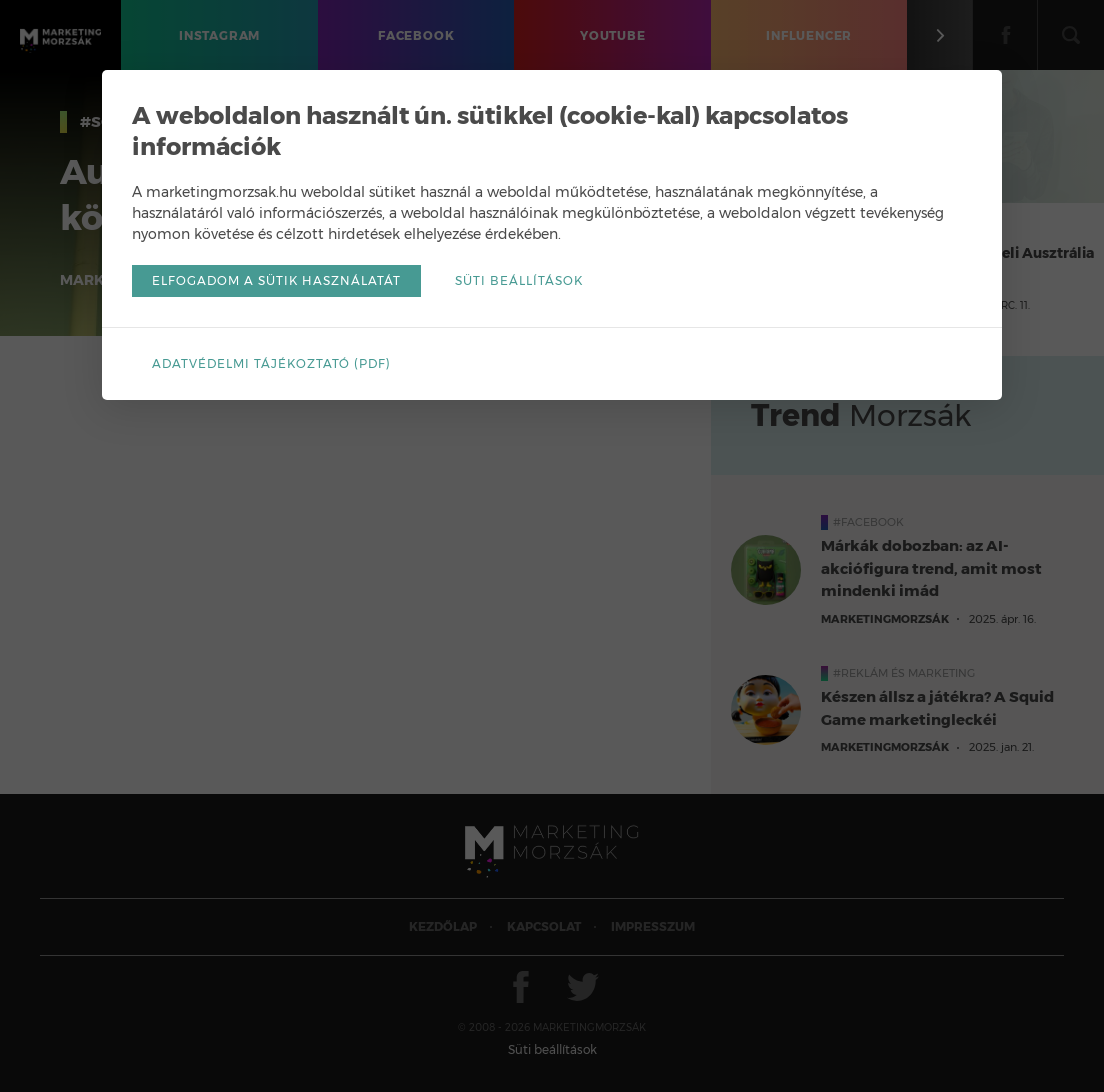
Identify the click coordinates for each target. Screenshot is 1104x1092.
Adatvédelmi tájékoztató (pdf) (271, 363)
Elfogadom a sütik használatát (276, 280)
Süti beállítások (519, 280)
